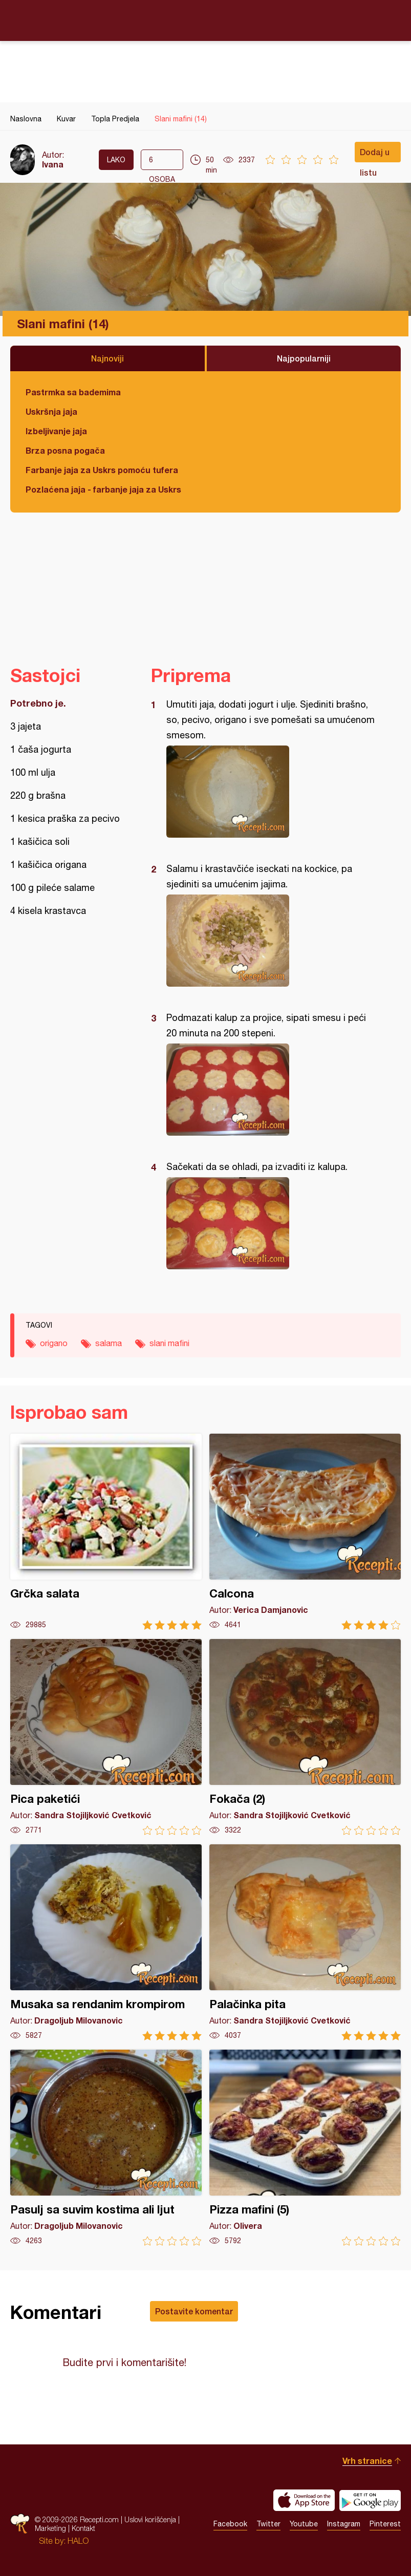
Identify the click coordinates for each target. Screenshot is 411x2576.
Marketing (50, 2528)
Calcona (305, 1532)
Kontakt (83, 2528)
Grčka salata (106, 1532)
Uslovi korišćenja (150, 2519)
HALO (78, 2540)
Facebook (230, 2524)
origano (54, 1343)
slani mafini (169, 1343)
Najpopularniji (304, 358)
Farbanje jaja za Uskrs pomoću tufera (102, 470)
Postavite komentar (194, 2311)
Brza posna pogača (65, 450)
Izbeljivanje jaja (56, 431)
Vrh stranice (367, 2460)
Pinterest (385, 2524)
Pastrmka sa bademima (73, 392)
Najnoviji (107, 358)
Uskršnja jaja (51, 411)
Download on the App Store (304, 2500)
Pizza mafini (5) (305, 2148)
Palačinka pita (305, 1942)
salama (108, 1343)
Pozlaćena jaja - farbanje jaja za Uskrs (103, 489)
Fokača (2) (305, 1737)
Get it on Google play (370, 2500)
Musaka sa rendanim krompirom (106, 1942)
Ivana (52, 164)
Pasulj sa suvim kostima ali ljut (106, 2148)
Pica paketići (106, 1737)
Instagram (343, 2524)
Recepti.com (206, 20)
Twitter (268, 2524)
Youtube (304, 2524)
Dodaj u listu (375, 154)
